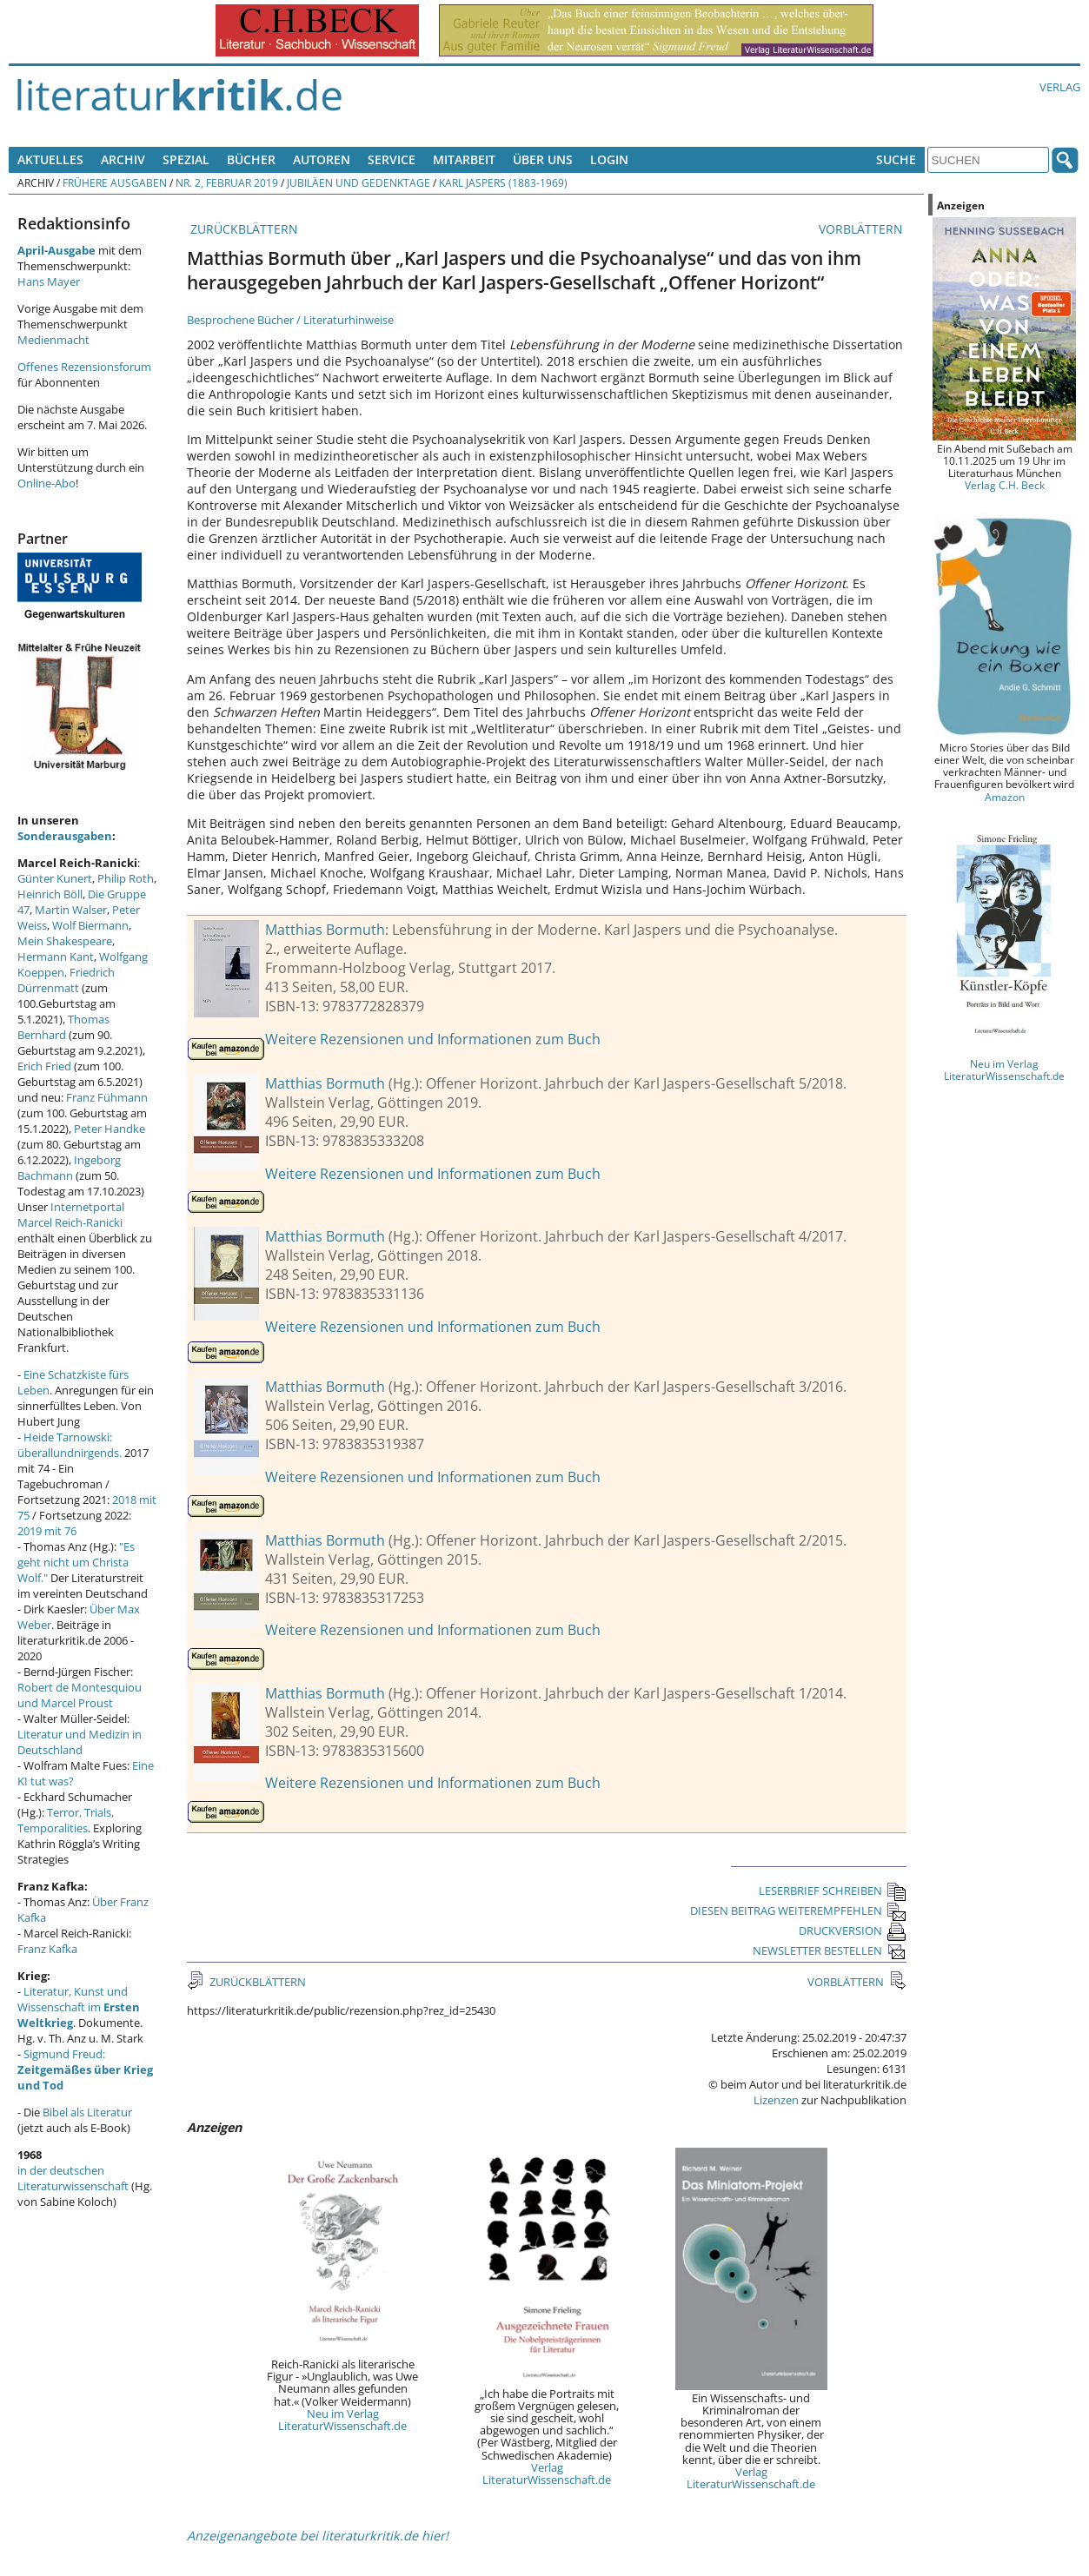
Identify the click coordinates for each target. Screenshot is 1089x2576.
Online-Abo (46, 483)
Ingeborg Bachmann (69, 1167)
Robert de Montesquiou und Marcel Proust (79, 1695)
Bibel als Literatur (87, 2112)
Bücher (251, 159)
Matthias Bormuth (325, 929)
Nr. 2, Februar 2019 (227, 182)
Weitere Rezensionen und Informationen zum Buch (433, 1039)
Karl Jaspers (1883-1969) (503, 182)
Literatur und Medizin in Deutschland (79, 1742)
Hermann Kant (55, 956)
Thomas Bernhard (63, 1027)
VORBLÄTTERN (862, 229)
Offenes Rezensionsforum (84, 366)
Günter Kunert (54, 878)
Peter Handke (109, 1128)
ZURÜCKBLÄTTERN (242, 229)
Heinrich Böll (50, 894)
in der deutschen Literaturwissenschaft (73, 2178)
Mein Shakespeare (64, 941)
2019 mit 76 (46, 1531)
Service (391, 159)
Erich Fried (44, 1066)
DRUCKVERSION (852, 1930)
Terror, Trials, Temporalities (65, 1820)
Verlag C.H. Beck (1005, 485)
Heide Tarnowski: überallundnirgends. (69, 1444)
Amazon (1005, 797)
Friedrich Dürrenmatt (66, 980)
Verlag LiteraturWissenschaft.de (546, 2473)
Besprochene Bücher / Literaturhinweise (290, 320)
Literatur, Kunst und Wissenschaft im (78, 2006)
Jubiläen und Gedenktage (358, 182)
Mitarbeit (464, 159)
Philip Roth (125, 878)
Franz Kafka (47, 1949)
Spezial (186, 159)
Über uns (543, 159)
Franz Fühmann (107, 1097)
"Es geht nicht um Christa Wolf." (76, 1562)
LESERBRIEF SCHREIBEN (832, 1890)
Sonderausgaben (64, 836)
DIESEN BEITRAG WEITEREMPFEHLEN (798, 1910)
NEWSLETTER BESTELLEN (829, 1950)
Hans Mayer (48, 281)
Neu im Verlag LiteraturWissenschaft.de (342, 2420)
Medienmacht (53, 340)
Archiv (123, 159)
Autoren (321, 159)
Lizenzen (776, 2100)
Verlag (1059, 87)
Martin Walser (71, 909)
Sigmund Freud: (85, 2069)
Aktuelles (50, 159)
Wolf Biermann (90, 925)
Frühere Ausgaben (115, 182)
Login (609, 159)
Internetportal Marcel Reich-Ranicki (70, 1214)
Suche (896, 159)
